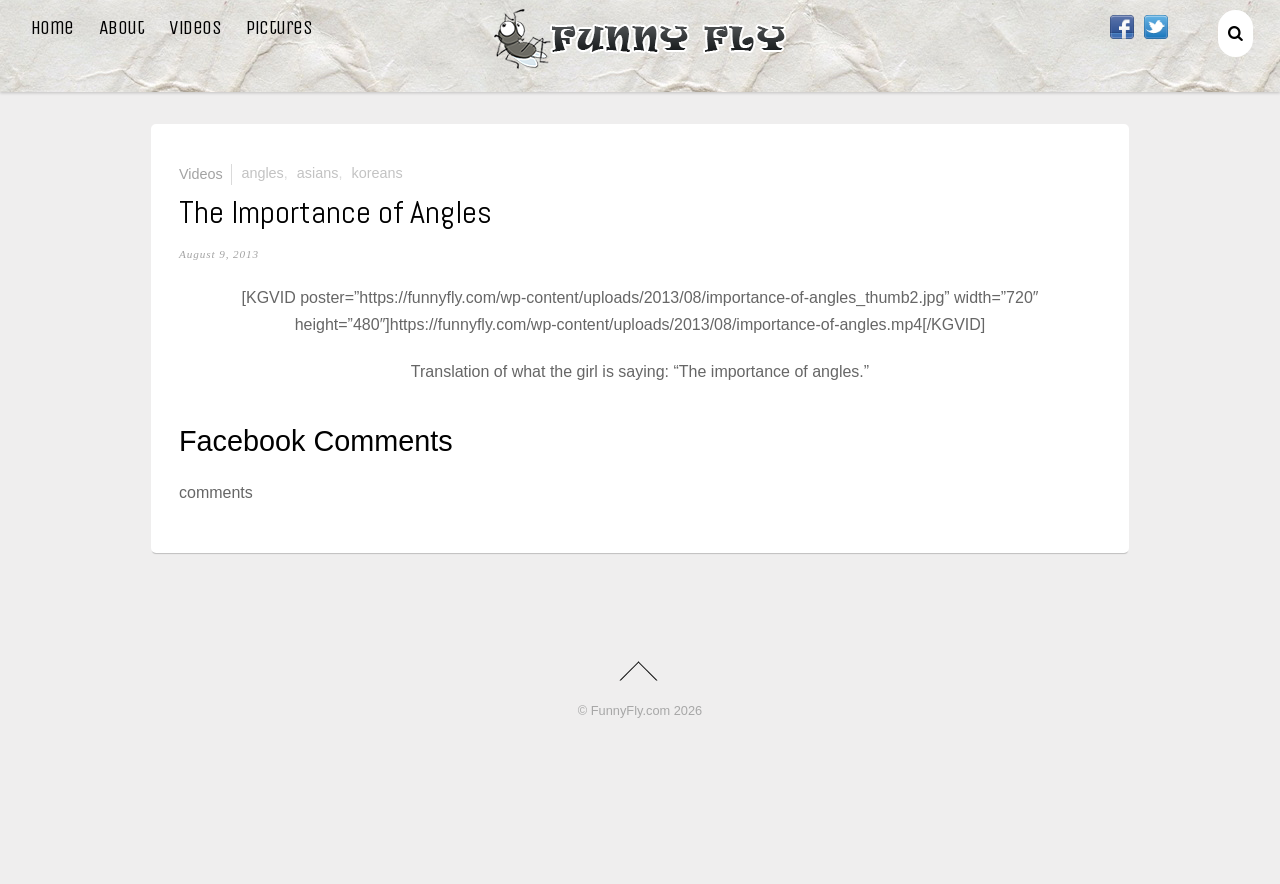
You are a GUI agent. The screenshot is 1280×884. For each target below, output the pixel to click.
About (122, 27)
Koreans (376, 173)
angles (262, 173)
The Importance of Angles (335, 212)
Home (52, 27)
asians (318, 173)
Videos (195, 27)
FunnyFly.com (630, 710)
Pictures (279, 27)
